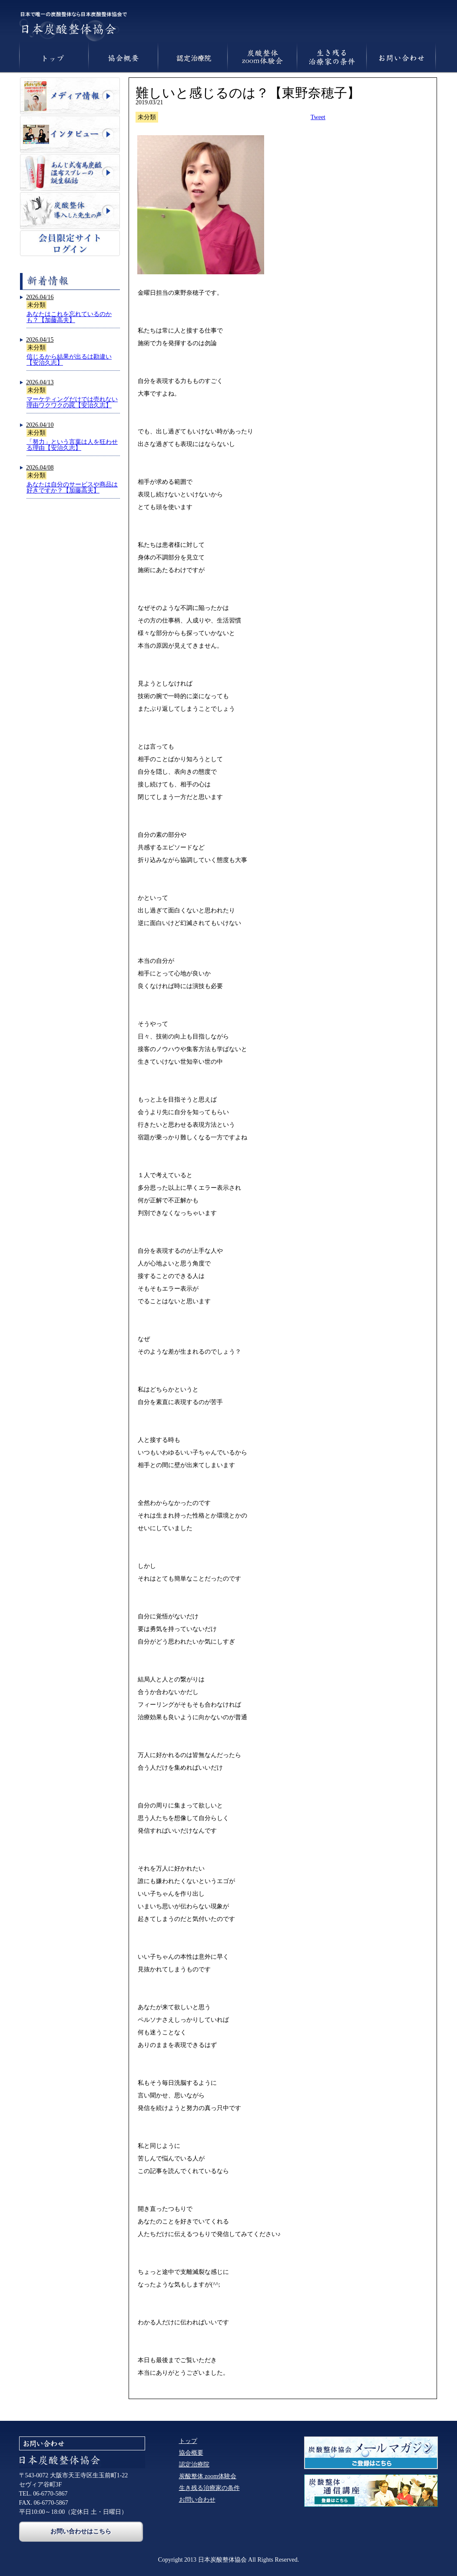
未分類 (36, 305)
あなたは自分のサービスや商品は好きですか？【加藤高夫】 (72, 487)
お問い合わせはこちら (80, 2531)
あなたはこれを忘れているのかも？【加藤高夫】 (69, 317)
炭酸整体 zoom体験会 (208, 2476)
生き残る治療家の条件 (209, 2488)
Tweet (318, 117)
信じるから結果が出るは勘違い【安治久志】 (69, 359)
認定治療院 (194, 2464)
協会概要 (191, 2453)
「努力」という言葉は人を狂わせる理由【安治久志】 (72, 445)
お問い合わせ (197, 2499)
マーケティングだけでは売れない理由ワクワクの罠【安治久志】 (72, 402)
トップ (188, 2441)
